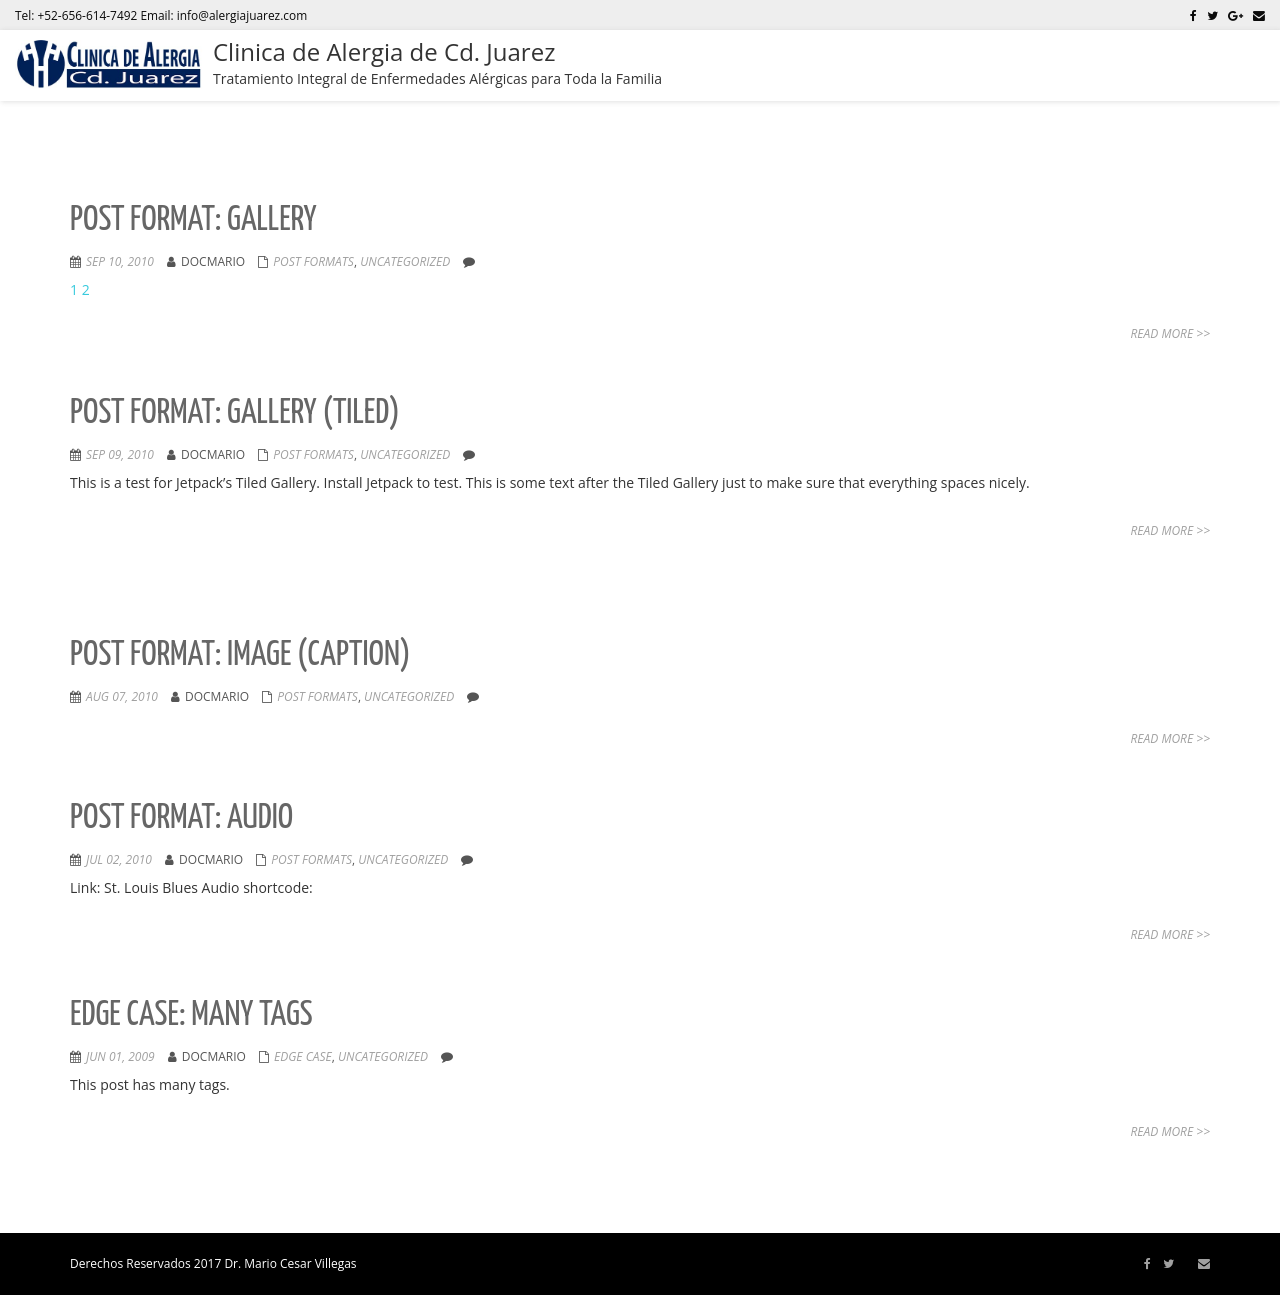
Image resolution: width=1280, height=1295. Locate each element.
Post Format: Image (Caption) (240, 655)
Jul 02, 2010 (119, 859)
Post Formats (313, 261)
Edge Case (303, 1056)
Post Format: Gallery (193, 220)
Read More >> (1170, 333)
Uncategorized (405, 261)
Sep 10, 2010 (120, 261)
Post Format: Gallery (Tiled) (235, 413)
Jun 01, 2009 (120, 1056)
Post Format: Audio (181, 818)
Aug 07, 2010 (122, 696)
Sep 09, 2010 (120, 454)
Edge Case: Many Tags (191, 1015)
